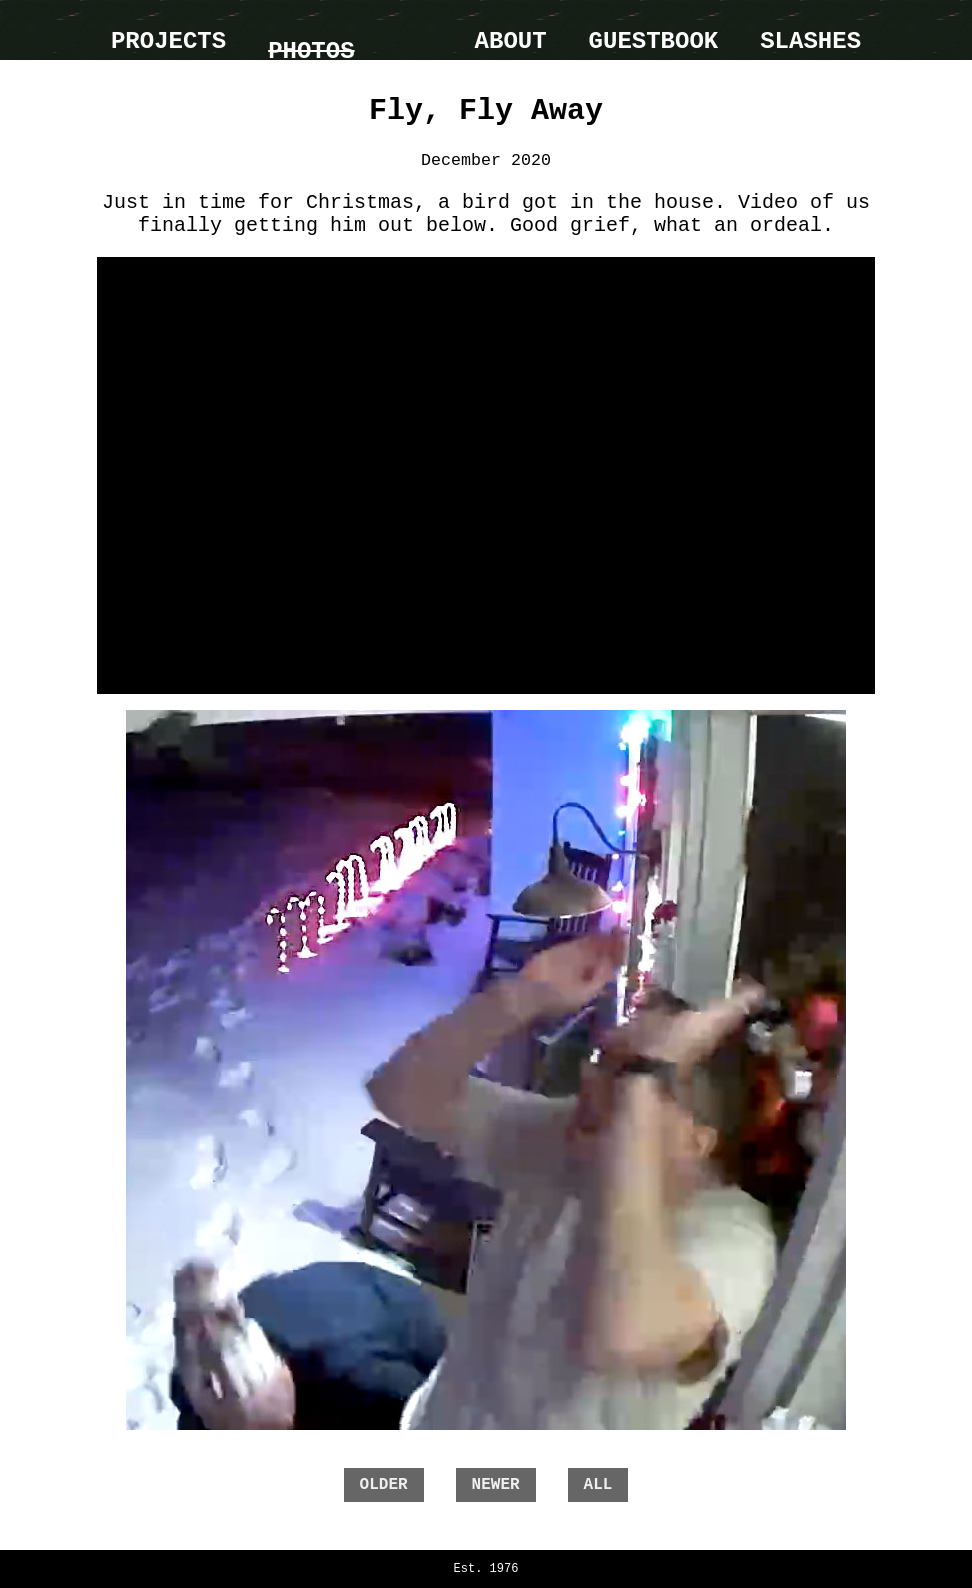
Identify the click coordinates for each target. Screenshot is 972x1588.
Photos (311, 51)
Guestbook (654, 41)
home (415, 30)
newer (496, 1485)
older (384, 1485)
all (598, 1485)
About (511, 41)
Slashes (810, 41)
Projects (168, 41)
